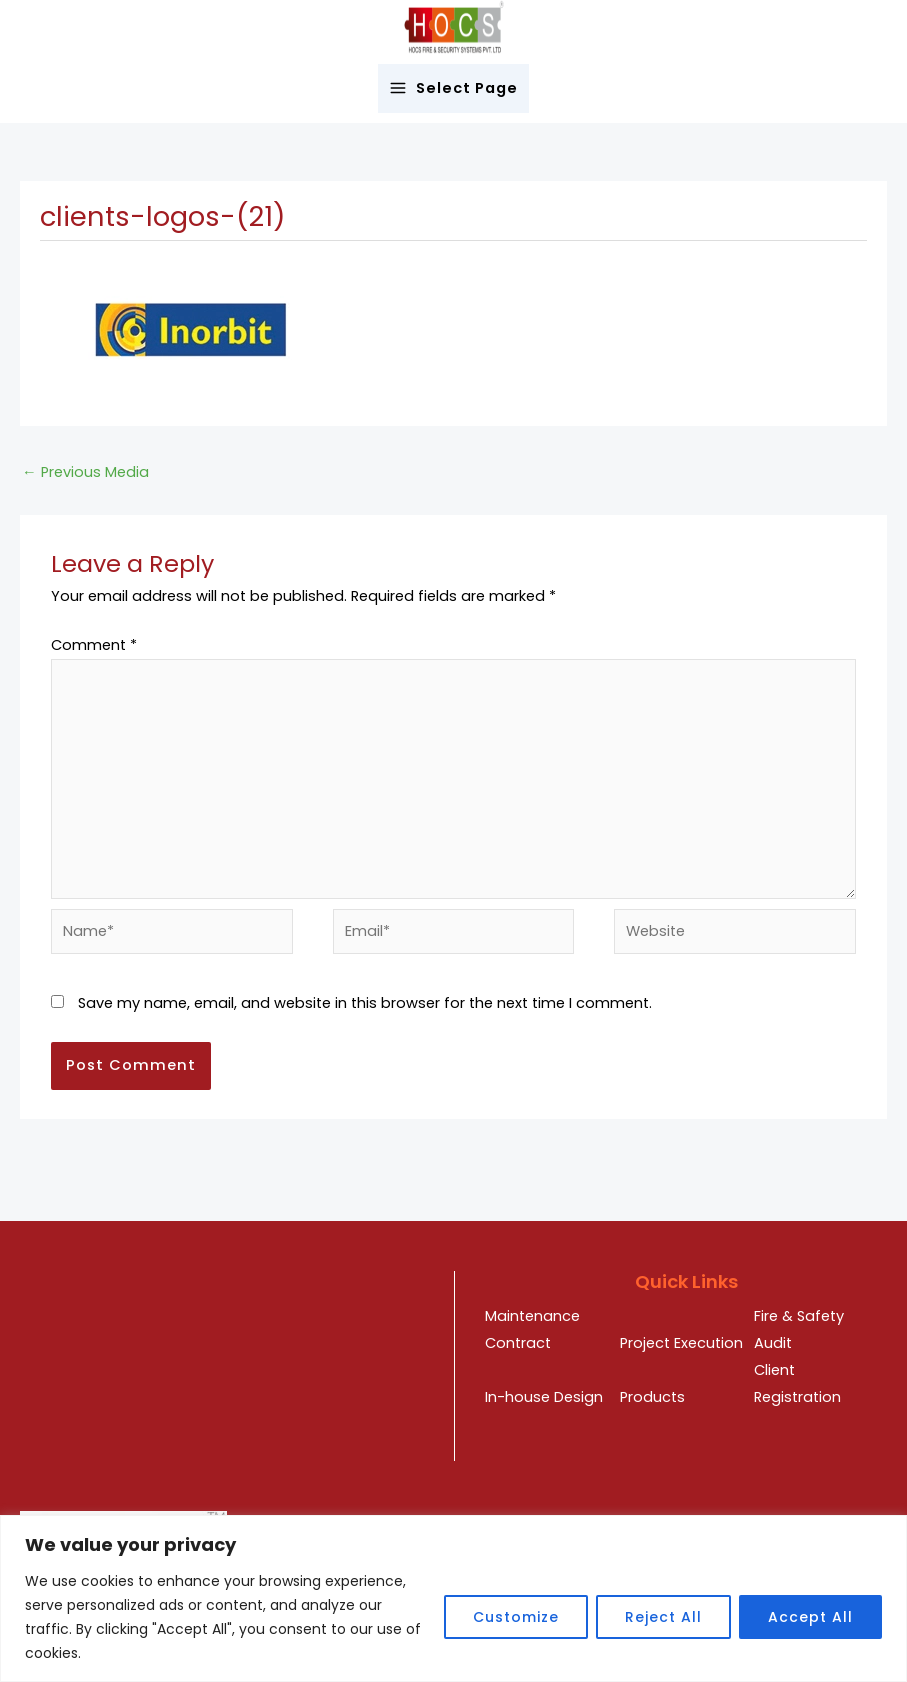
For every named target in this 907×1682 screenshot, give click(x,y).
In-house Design (544, 1397)
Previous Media (85, 472)
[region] (453, 1598)
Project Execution (681, 1343)
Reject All (663, 1617)
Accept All (810, 1617)
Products (652, 1397)
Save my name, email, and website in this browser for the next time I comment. (365, 1003)
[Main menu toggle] (453, 88)
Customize (516, 1617)
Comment (94, 645)
